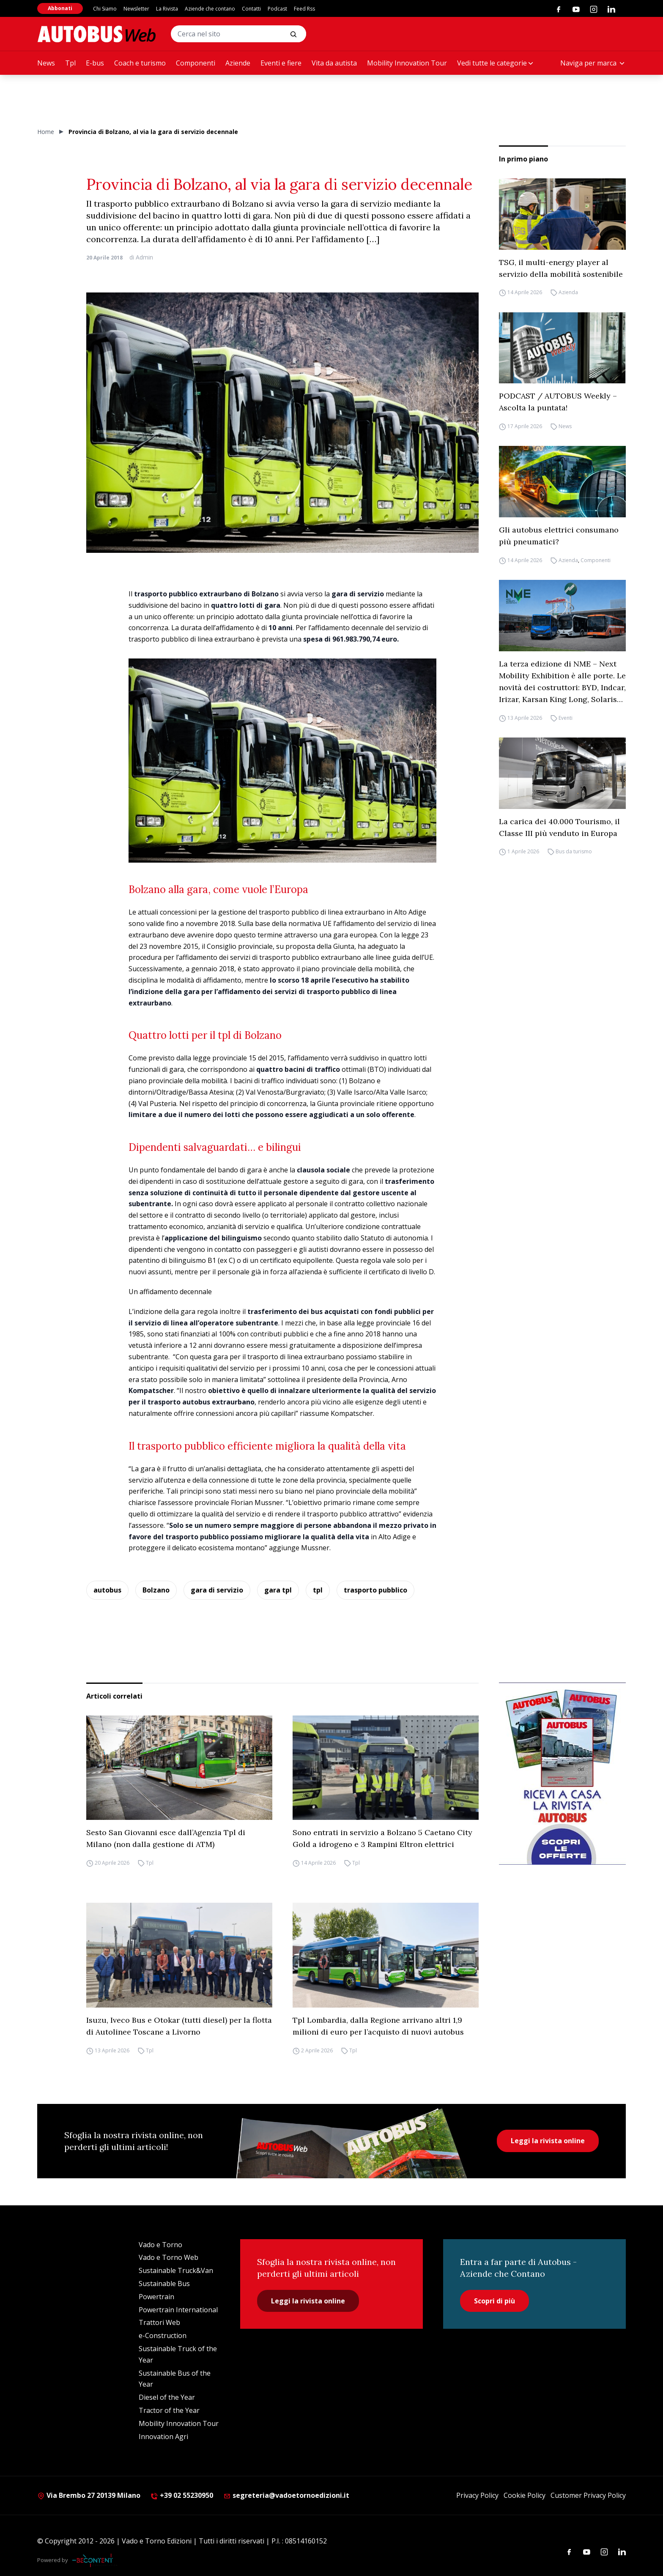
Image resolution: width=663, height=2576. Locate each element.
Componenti (195, 63)
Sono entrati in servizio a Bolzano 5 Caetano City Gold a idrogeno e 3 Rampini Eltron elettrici (382, 1838)
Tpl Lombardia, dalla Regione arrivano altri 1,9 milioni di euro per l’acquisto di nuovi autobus (378, 2026)
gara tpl (278, 1590)
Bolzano (156, 1590)
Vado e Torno (160, 2244)
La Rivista (167, 8)
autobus (107, 1590)
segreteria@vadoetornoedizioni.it (286, 2495)
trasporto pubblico (375, 1590)
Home (45, 132)
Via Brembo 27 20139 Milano (88, 2495)
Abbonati (60, 8)
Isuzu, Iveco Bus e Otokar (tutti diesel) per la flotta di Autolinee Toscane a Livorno (179, 2026)
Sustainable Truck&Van (176, 2270)
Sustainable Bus (164, 2283)
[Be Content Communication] (94, 2560)
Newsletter (136, 8)
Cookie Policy (524, 2495)
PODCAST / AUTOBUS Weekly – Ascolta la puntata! (558, 401)
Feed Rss (304, 8)
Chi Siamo (105, 8)
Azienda (568, 292)
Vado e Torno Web (168, 2257)
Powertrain (156, 2296)
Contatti (251, 8)
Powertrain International (178, 2309)
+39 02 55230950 (182, 2495)
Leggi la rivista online (548, 2140)
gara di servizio (217, 1590)
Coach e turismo (140, 63)
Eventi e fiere (280, 63)
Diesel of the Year (167, 2397)
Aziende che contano (210, 8)
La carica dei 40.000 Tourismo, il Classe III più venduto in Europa (559, 827)
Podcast (277, 8)
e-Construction (162, 2335)
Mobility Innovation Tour (407, 63)
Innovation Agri (163, 2436)
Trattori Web (159, 2322)
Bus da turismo (574, 851)
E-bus (95, 63)
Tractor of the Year (169, 2410)
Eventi (566, 717)
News (46, 63)
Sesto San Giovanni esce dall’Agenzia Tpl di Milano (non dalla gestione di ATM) (165, 1838)
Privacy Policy (477, 2495)
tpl (318, 1590)
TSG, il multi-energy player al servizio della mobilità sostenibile (561, 268)
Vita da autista (334, 63)
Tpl (70, 63)
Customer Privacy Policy (588, 2495)
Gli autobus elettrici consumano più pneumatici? (559, 535)
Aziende (237, 63)
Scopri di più (494, 2301)
